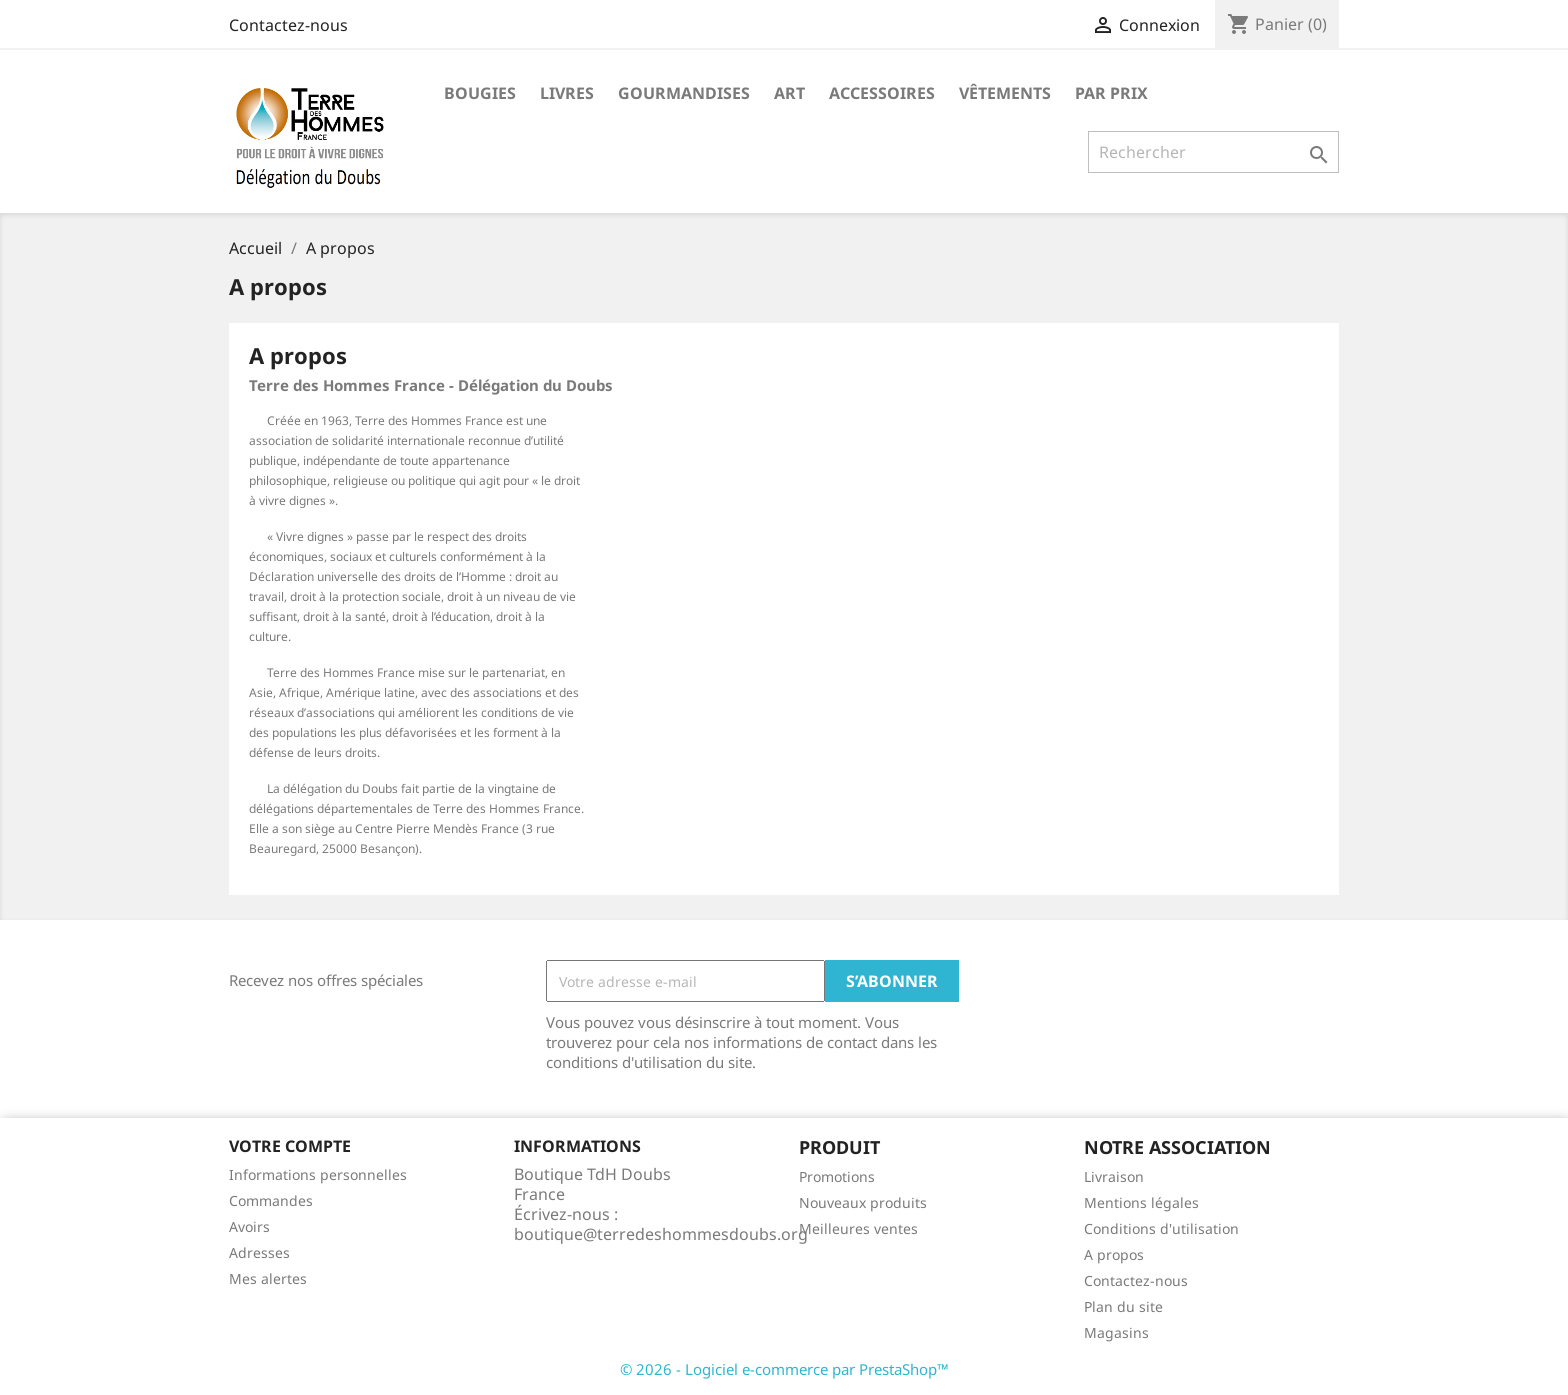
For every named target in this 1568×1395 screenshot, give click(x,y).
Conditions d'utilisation (1161, 1228)
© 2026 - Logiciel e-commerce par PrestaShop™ (784, 1369)
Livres (567, 93)
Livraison (1114, 1176)
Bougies (480, 93)
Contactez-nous (288, 25)
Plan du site (1123, 1306)
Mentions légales (1141, 1202)
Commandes (271, 1200)
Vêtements (1005, 93)
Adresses (259, 1252)
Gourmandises (684, 93)
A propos (1114, 1254)
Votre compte (290, 1146)
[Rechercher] (1213, 152)
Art (789, 93)
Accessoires (882, 93)
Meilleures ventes (858, 1228)
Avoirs (249, 1226)
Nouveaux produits (863, 1202)
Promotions (837, 1176)
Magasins (1116, 1332)
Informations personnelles (318, 1174)
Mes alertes (268, 1278)
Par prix (1111, 93)
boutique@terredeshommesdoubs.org (661, 1234)
